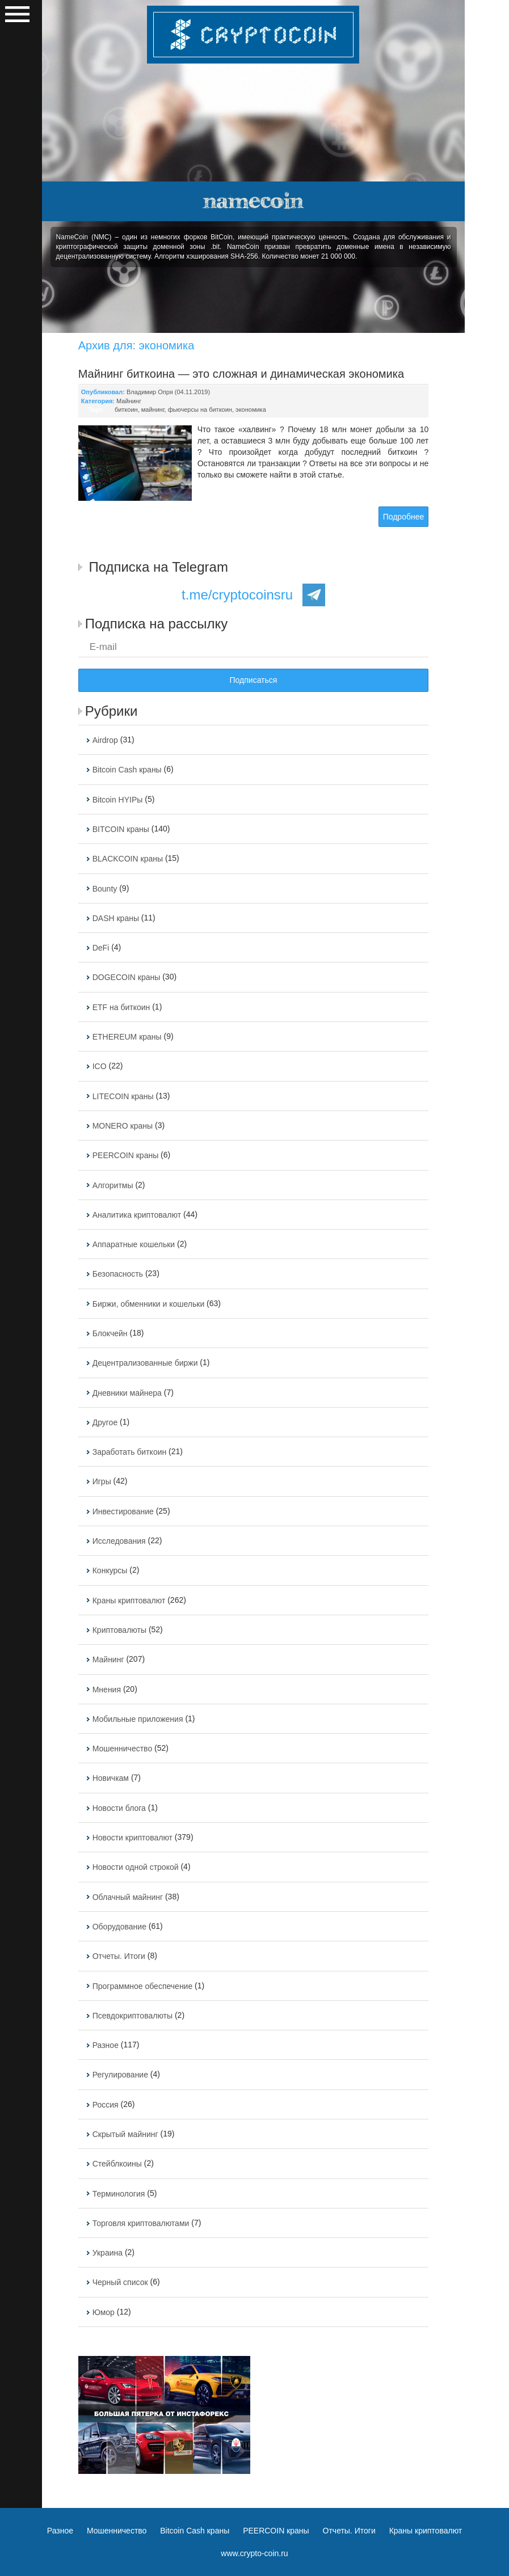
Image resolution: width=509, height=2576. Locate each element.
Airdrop (105, 740)
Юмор (103, 2312)
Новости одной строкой (135, 1867)
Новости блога (119, 1808)
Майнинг (128, 401)
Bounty (104, 888)
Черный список (120, 2282)
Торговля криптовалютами (141, 2223)
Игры (101, 1482)
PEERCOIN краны (125, 1155)
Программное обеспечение (142, 1986)
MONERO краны (122, 1125)
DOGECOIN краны (126, 977)
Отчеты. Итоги (118, 1956)
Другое (104, 1422)
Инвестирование (123, 1511)
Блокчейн (110, 1333)
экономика (250, 409)
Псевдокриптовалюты (132, 2015)
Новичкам (110, 1778)
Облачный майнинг (127, 1897)
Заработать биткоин (129, 1451)
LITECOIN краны (123, 1096)
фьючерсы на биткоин (200, 409)
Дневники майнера (127, 1392)
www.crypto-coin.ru (254, 2553)
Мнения (106, 1689)
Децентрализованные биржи (145, 1363)
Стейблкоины (117, 2164)
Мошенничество (122, 1748)
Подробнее (403, 516)
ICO (99, 1066)
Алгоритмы (112, 1185)
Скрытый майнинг (125, 2134)
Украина (107, 2252)
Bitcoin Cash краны (127, 770)
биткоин (126, 409)
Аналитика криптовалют (136, 1214)
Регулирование (120, 2075)
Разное (105, 2045)
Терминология (118, 2193)
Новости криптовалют (132, 1837)
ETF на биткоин (121, 1007)
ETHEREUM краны (127, 1036)
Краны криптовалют (129, 1600)
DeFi (101, 947)
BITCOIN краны (120, 829)
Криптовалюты (119, 1630)
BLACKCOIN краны (127, 859)
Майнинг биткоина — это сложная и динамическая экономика (241, 374)
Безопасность (117, 1274)
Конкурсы (110, 1571)
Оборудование (119, 1926)
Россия (105, 2104)
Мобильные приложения (137, 1719)
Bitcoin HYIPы (117, 799)
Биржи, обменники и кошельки (148, 1303)
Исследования (119, 1540)
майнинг (153, 409)
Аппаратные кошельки (133, 1244)
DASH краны (115, 918)
